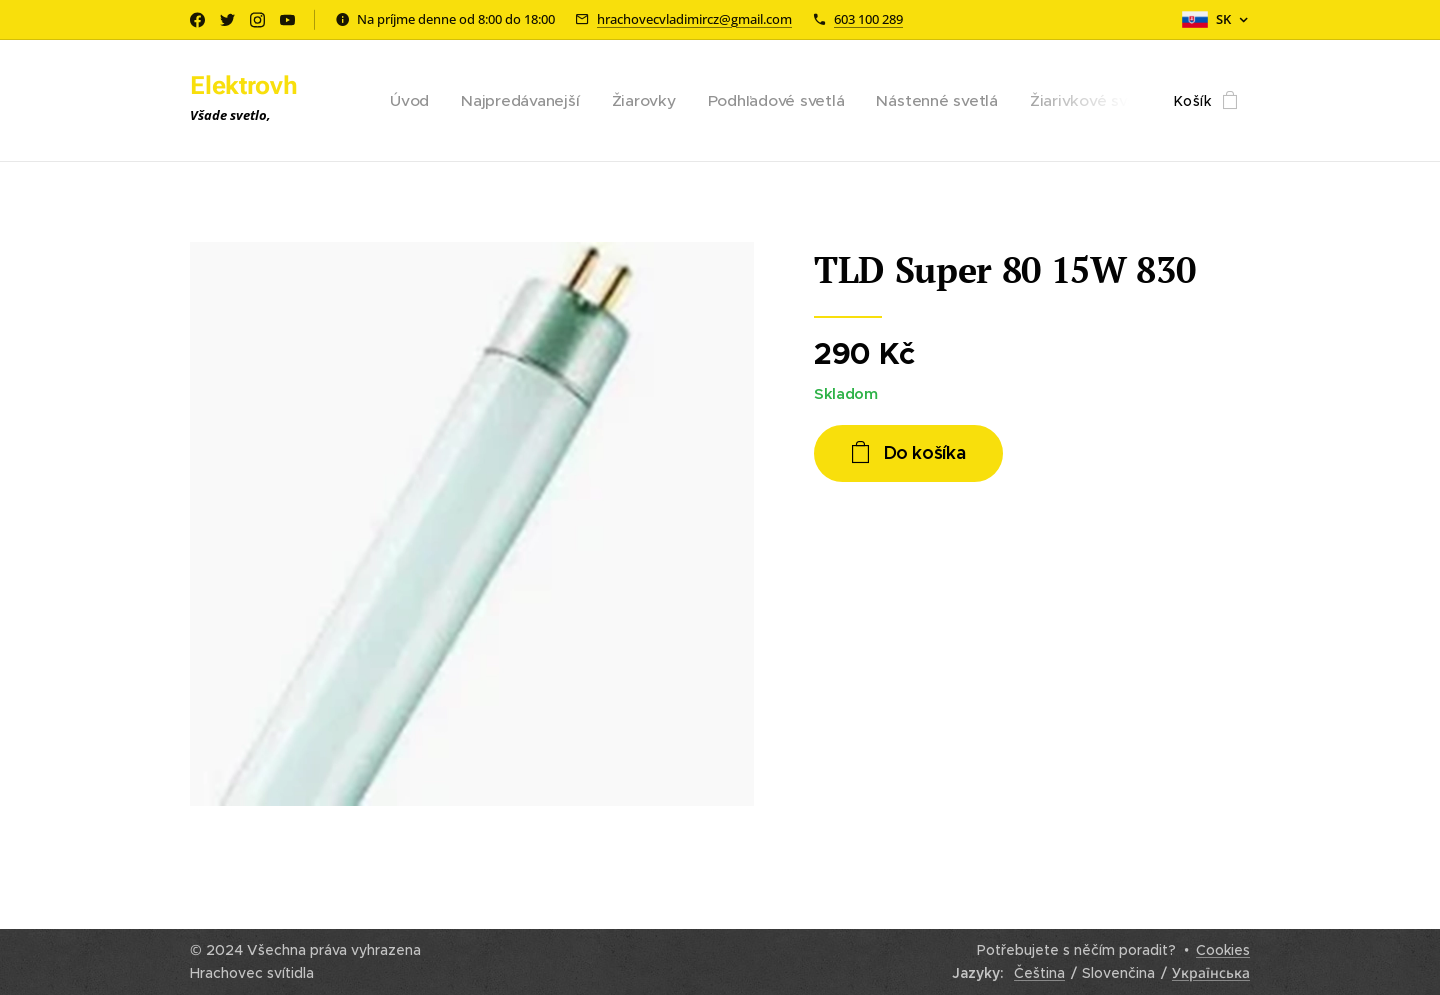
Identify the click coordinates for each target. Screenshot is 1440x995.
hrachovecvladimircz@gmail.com (694, 19)
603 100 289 (868, 19)
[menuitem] (433, 101)
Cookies (1223, 950)
